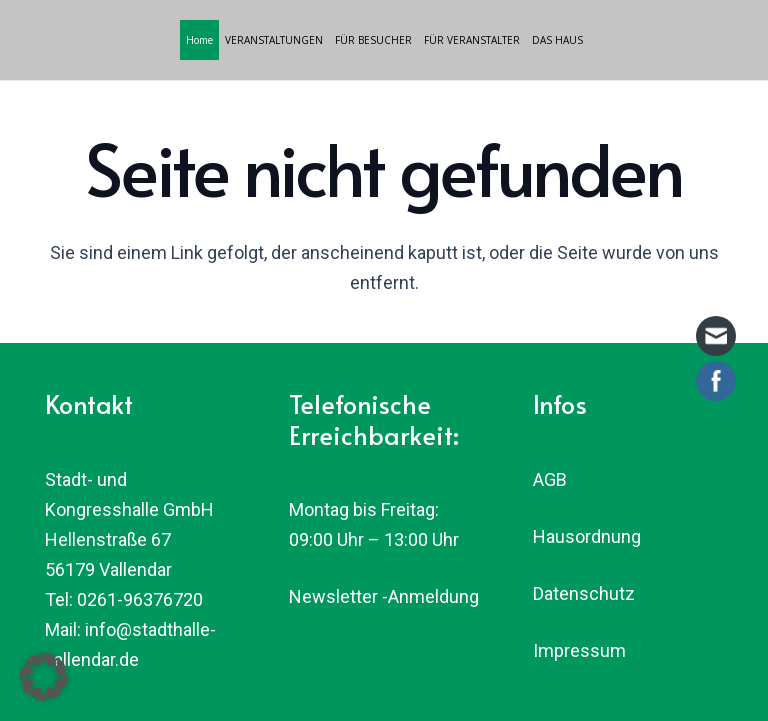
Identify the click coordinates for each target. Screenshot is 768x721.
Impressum (579, 650)
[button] (44, 677)
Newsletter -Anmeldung (384, 596)
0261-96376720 (140, 599)
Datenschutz (584, 593)
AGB (550, 479)
